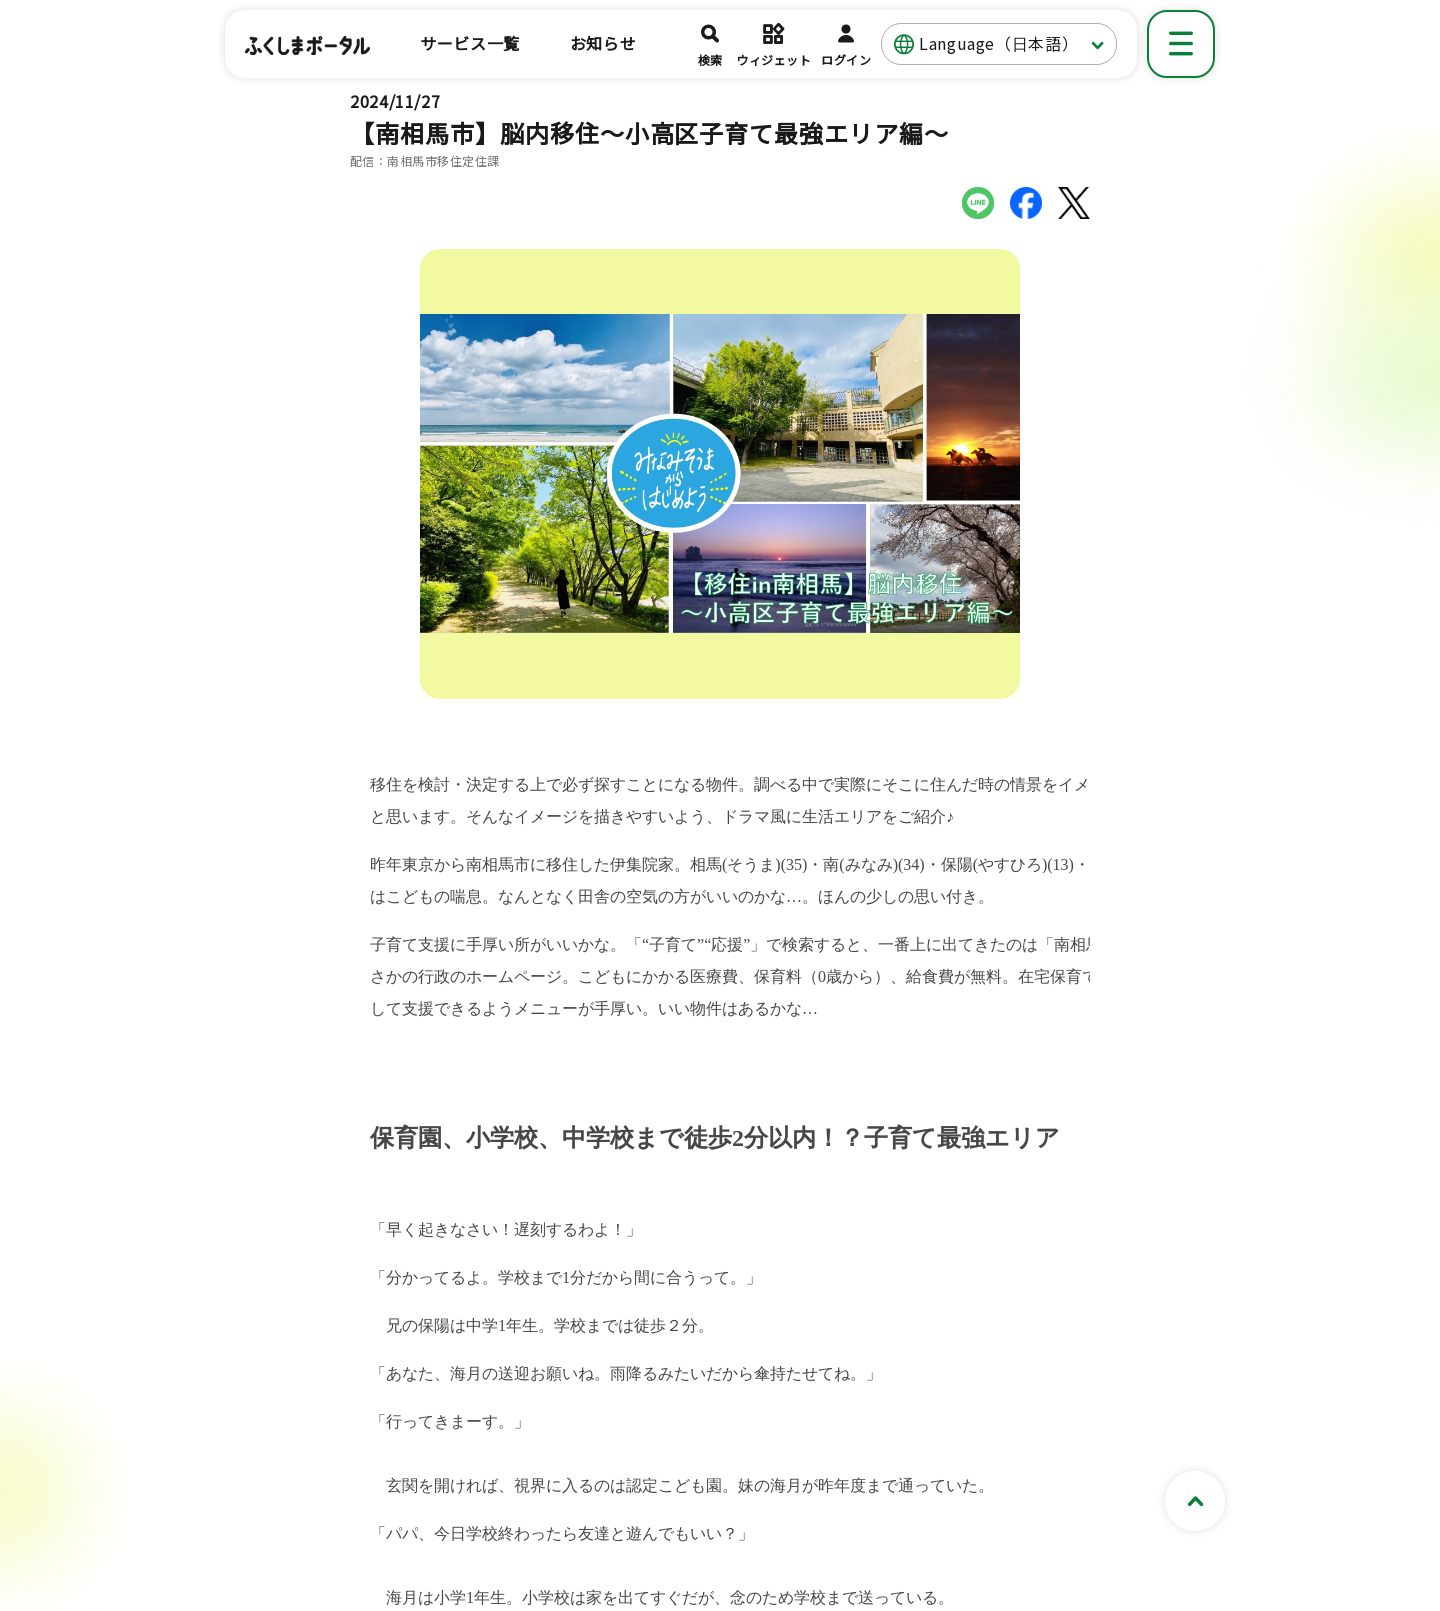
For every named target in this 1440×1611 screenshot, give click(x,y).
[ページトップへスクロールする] (1195, 1501)
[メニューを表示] (1181, 44)
